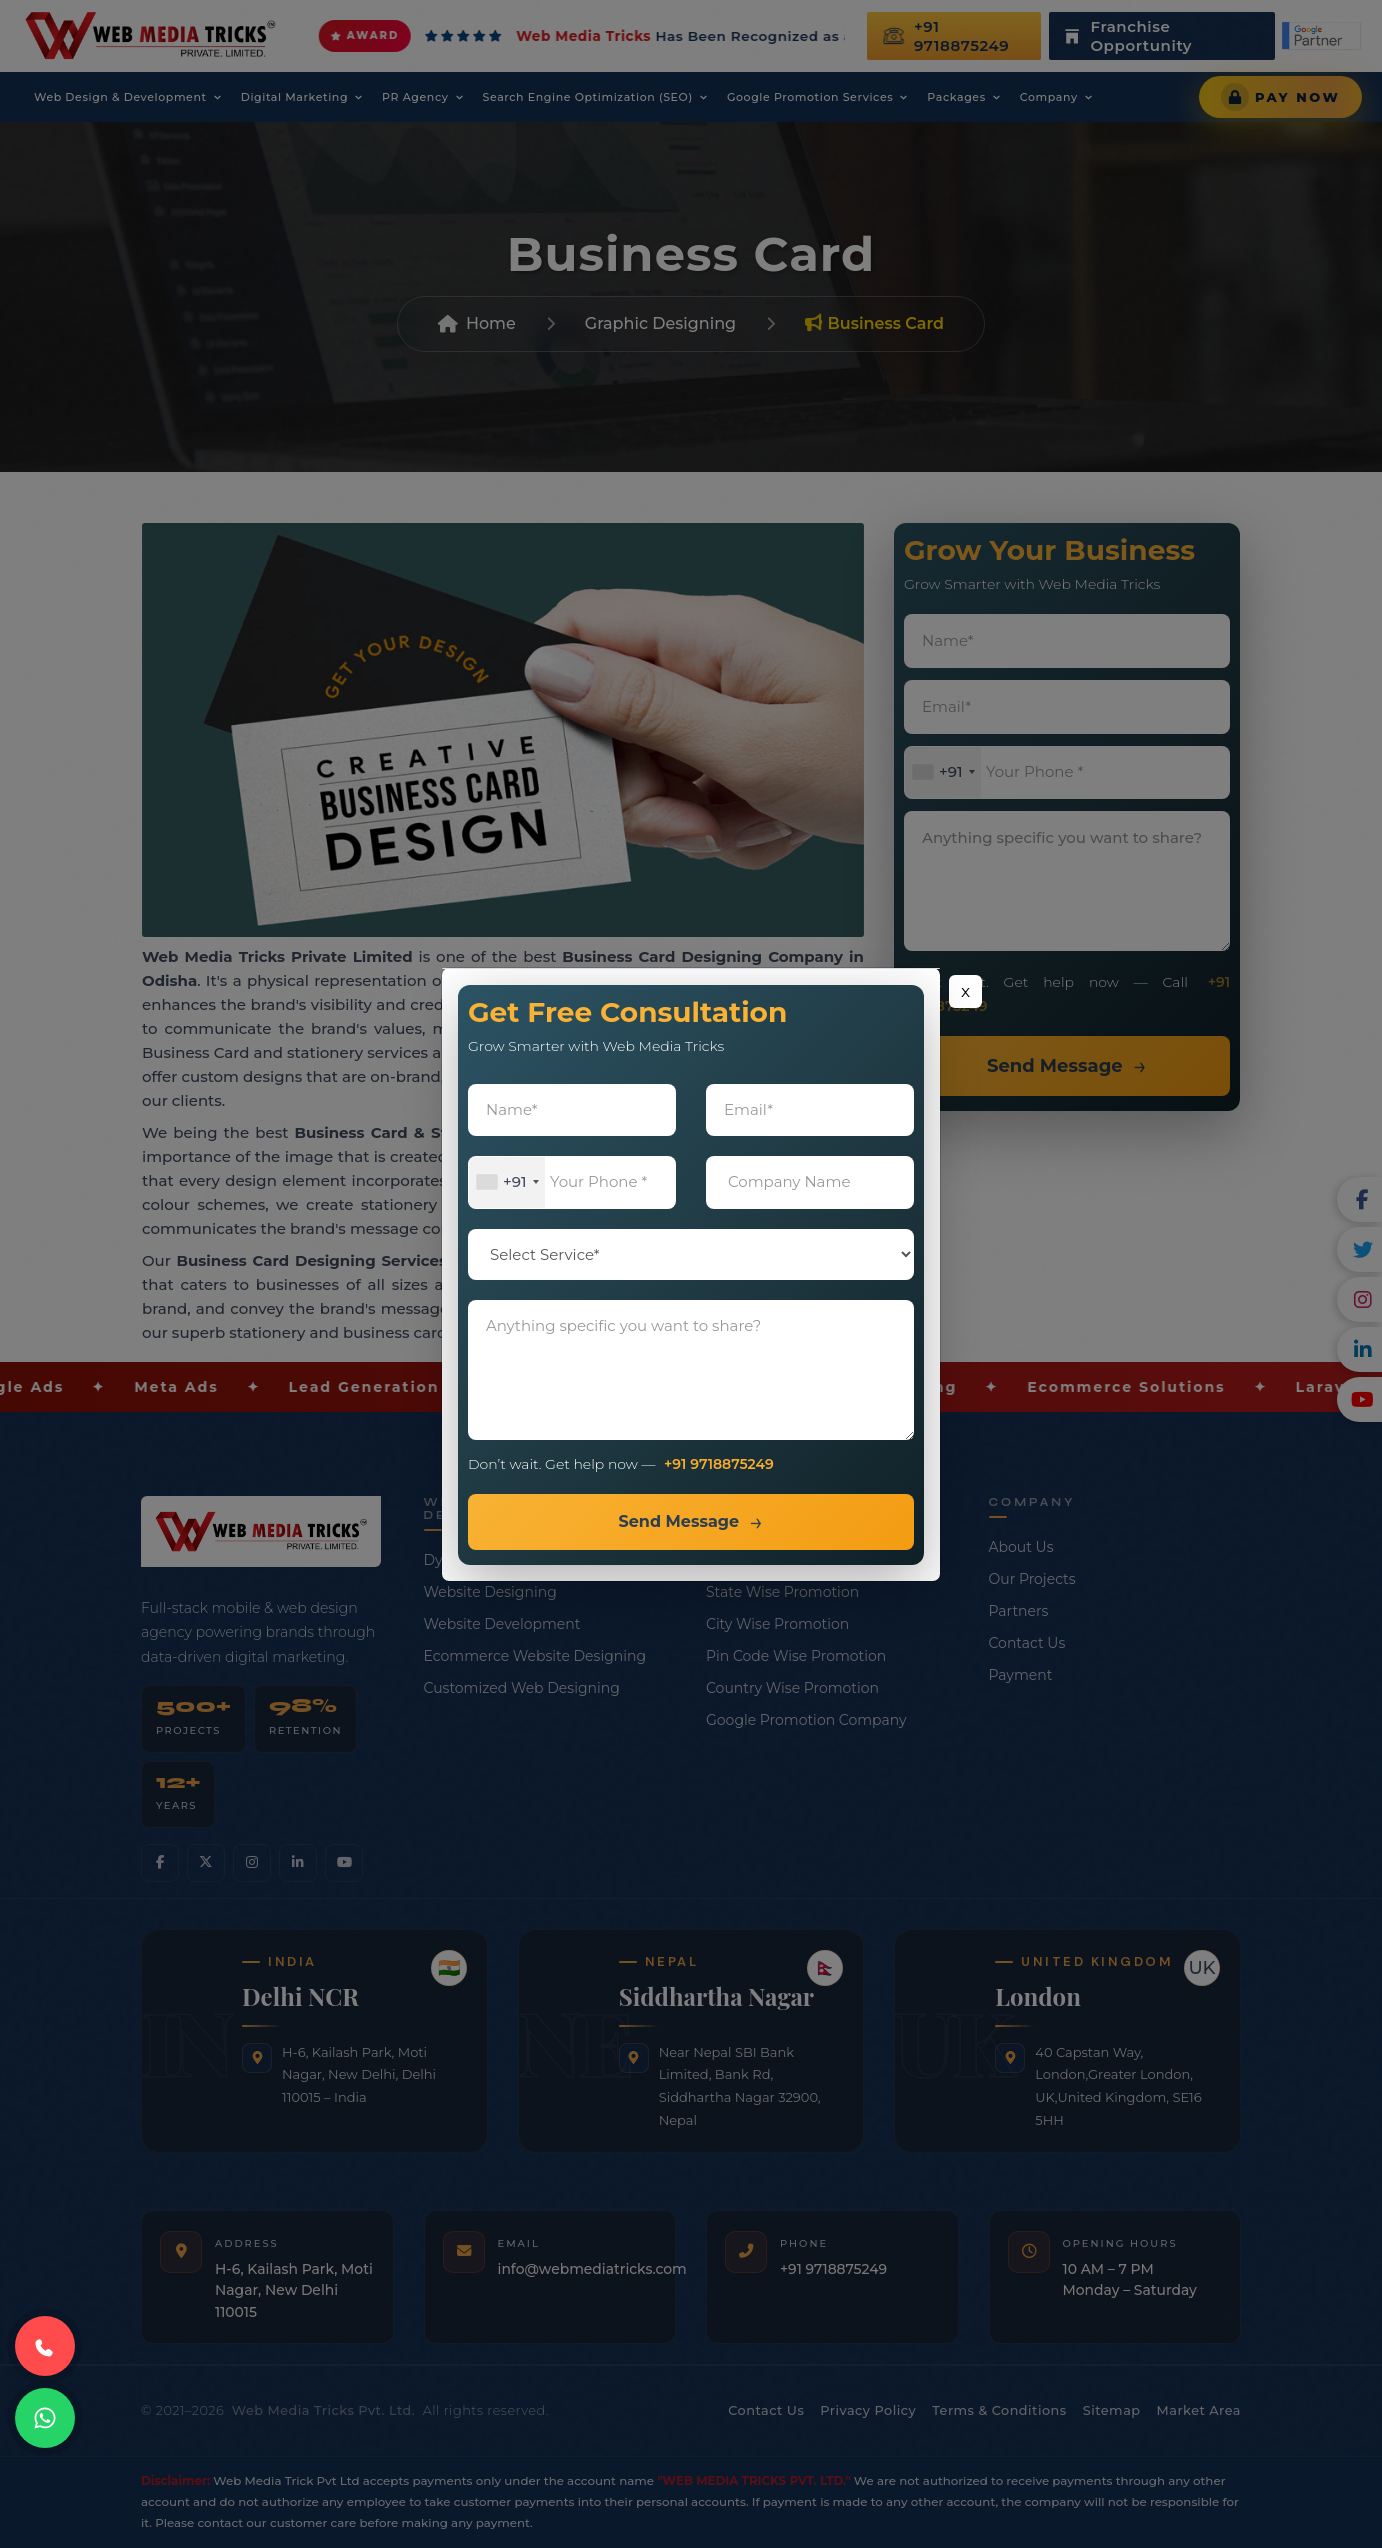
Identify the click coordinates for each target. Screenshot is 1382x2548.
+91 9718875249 (719, 1464)
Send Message (678, 1521)
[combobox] (507, 1182)
